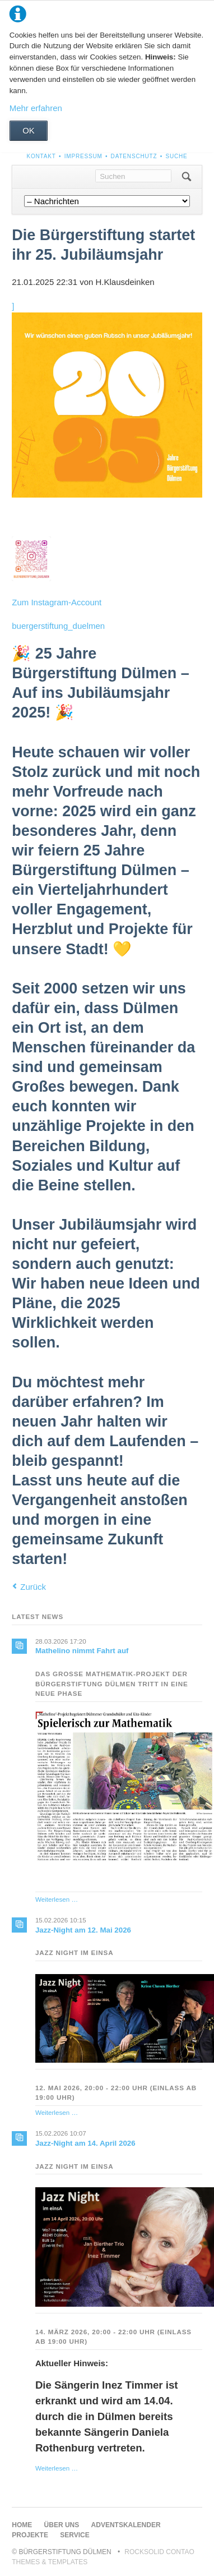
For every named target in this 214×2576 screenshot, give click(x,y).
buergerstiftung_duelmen (58, 626)
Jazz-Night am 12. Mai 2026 (83, 1930)
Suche (176, 156)
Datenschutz (134, 156)
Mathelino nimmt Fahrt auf (82, 1650)
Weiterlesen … (56, 1899)
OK (28, 130)
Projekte (30, 2535)
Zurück (33, 1586)
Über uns (62, 2525)
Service (74, 2535)
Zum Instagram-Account (56, 602)
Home (22, 2525)
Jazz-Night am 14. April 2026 (85, 2143)
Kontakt (40, 156)
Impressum (83, 156)
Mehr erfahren (36, 108)
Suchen (186, 176)
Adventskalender (126, 2525)
